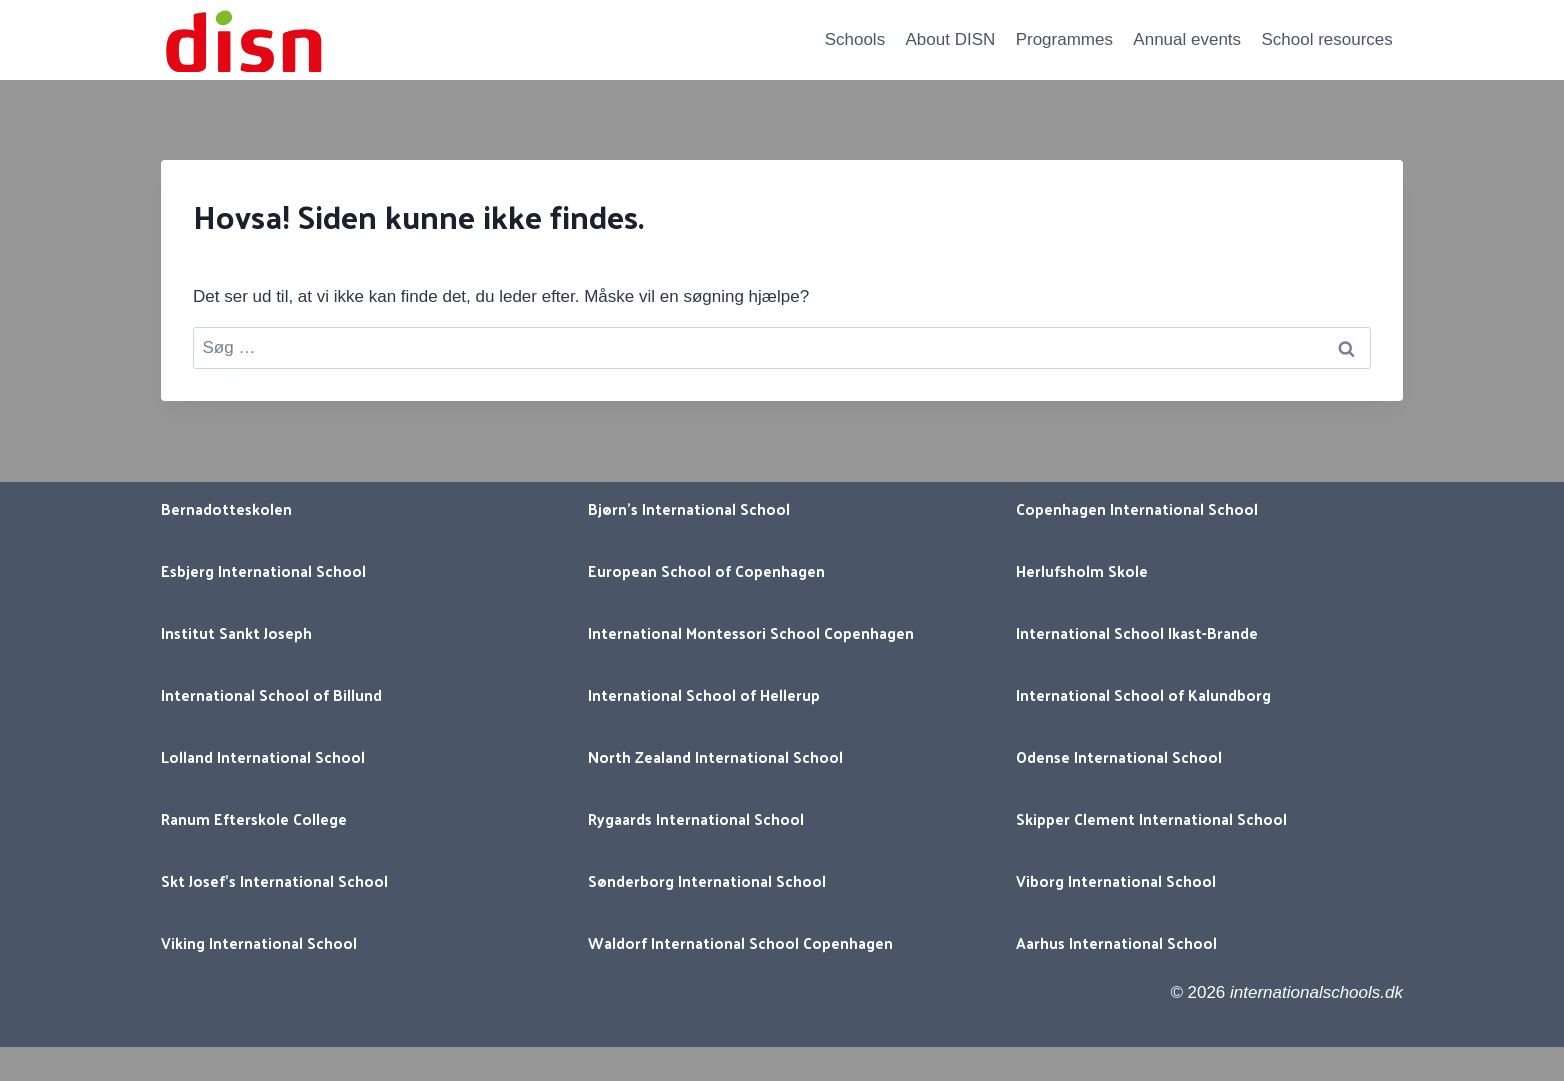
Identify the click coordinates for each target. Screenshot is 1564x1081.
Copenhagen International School (1137, 508)
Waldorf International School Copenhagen (740, 942)
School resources (1326, 39)
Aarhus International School (1116, 942)
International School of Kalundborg (1143, 694)
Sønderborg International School (707, 880)
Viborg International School (1116, 880)
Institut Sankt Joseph (236, 632)
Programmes (1064, 39)
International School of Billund (271, 694)
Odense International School (1119, 756)
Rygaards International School (696, 818)
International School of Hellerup (704, 694)
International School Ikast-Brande (1137, 632)
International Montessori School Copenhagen (751, 632)
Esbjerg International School (263, 570)
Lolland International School (263, 756)
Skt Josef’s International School (274, 880)
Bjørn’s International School (689, 508)
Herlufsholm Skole (1082, 570)
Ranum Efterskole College (254, 818)
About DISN (951, 39)
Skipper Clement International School (1151, 818)
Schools (855, 39)
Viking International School (259, 942)
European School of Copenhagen (706, 570)
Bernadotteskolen (226, 508)
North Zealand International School (715, 756)
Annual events (1187, 39)
